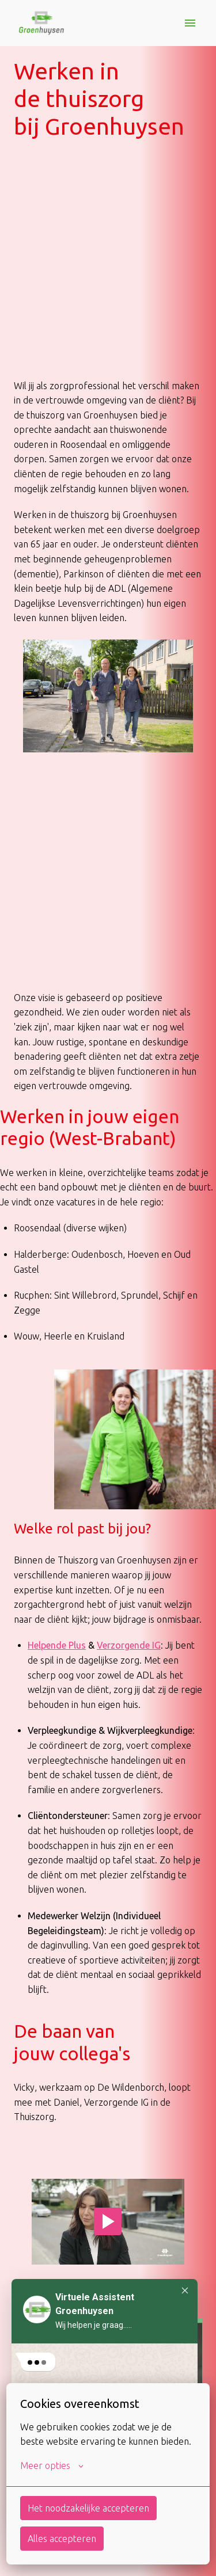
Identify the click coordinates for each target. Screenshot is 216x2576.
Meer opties (52, 2465)
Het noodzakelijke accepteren (88, 2508)
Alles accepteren (62, 2538)
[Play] (108, 2221)
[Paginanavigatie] (190, 23)
